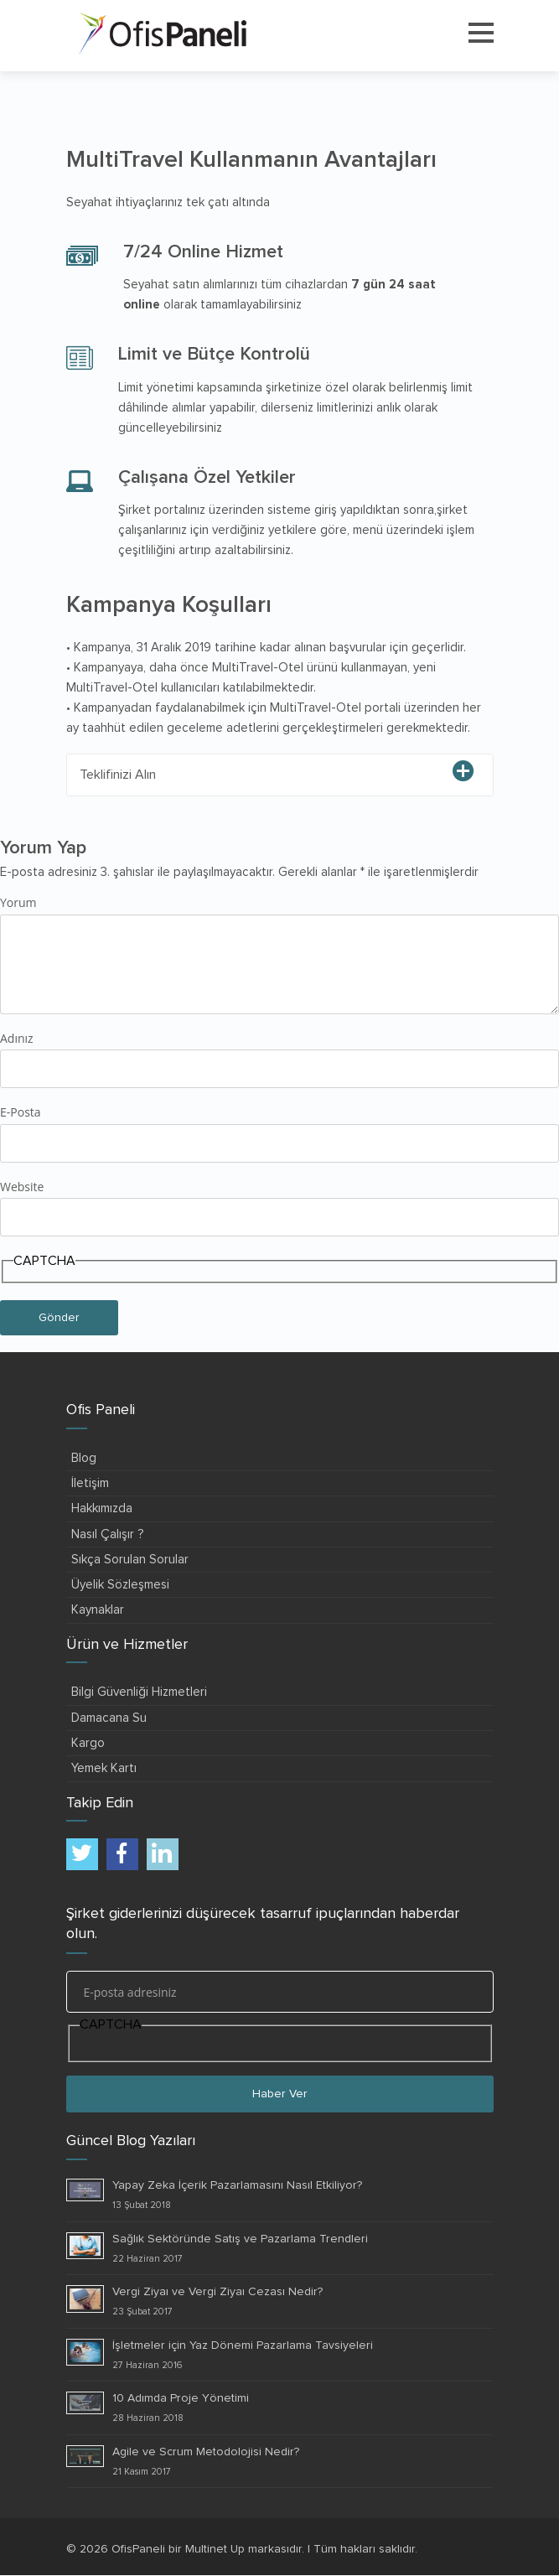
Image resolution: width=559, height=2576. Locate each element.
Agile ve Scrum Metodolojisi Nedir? (205, 2452)
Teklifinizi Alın (118, 774)
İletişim (90, 1483)
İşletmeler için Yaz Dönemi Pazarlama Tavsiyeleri (242, 2345)
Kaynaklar (97, 1610)
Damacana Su (109, 1718)
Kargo (88, 1743)
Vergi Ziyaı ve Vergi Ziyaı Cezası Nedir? (217, 2292)
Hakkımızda (101, 1508)
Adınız (17, 1038)
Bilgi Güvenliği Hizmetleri (139, 1692)
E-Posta (20, 1112)
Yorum (18, 902)
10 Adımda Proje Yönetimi (180, 2398)
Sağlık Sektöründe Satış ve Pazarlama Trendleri (240, 2239)
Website (22, 1187)
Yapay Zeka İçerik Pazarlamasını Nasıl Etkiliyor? (237, 2185)
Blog (83, 1458)
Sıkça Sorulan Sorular (130, 1559)
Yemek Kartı (104, 1768)
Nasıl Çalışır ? (107, 1534)
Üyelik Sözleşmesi (120, 1584)
